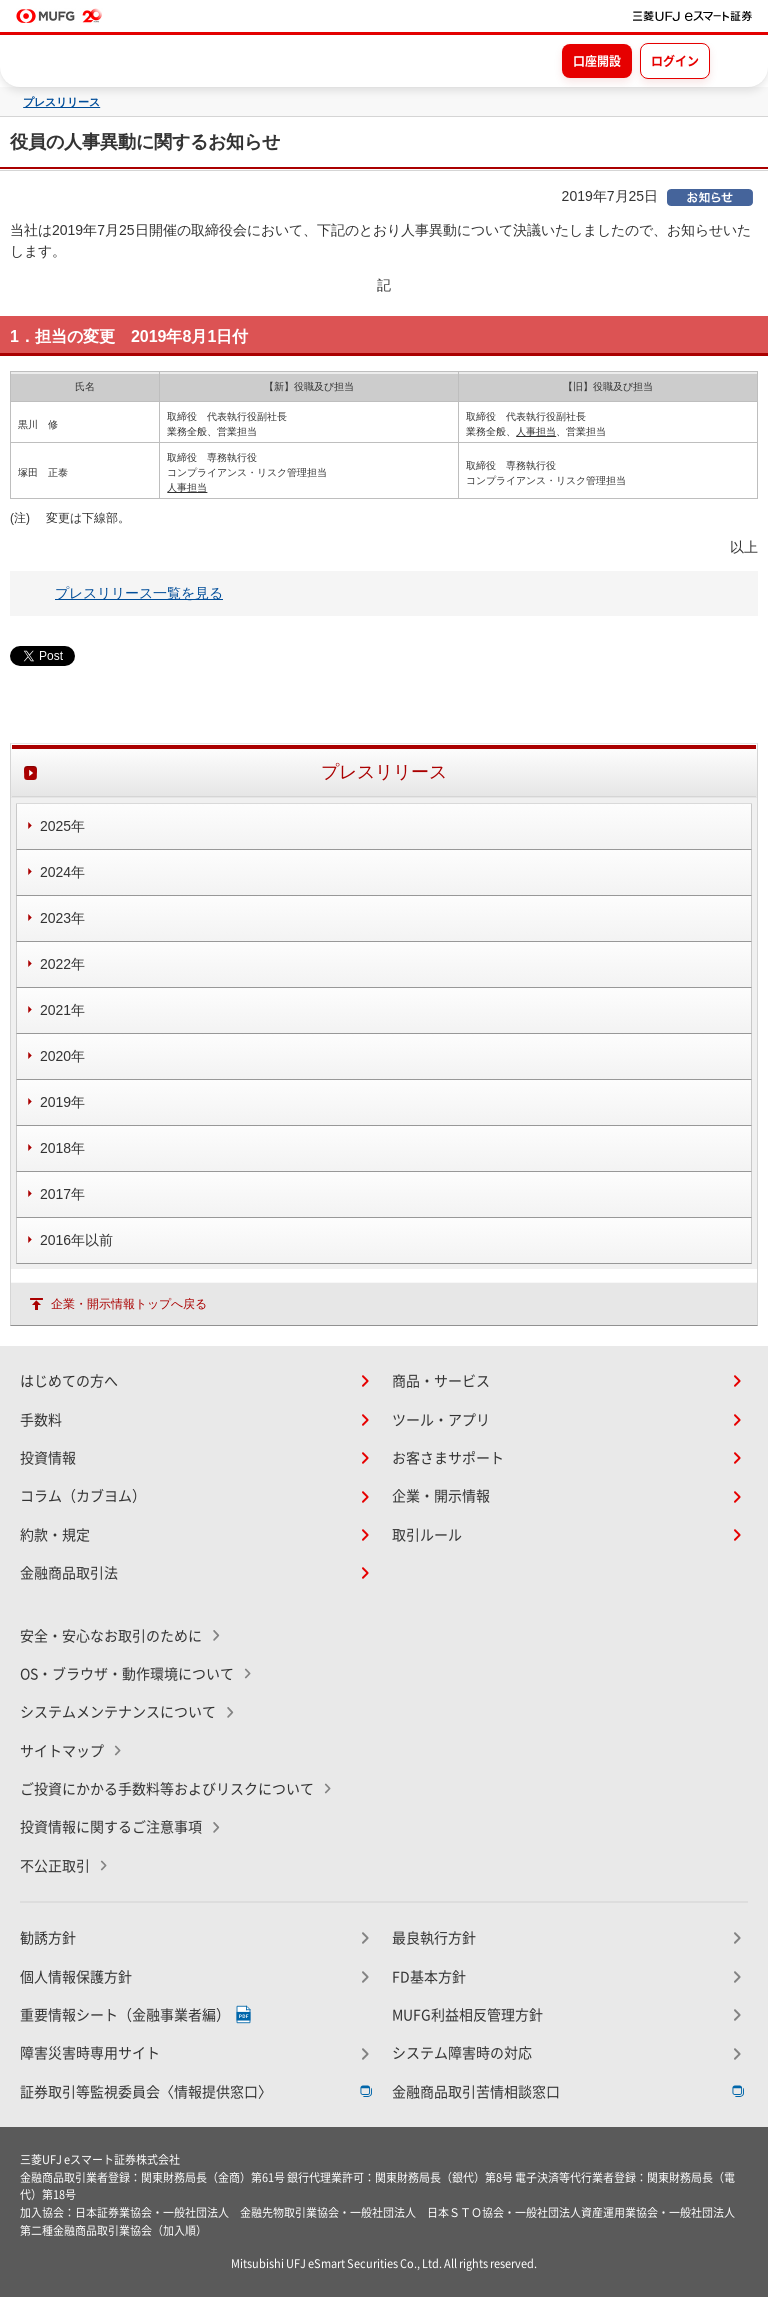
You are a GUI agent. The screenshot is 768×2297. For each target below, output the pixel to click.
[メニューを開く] (735, 60)
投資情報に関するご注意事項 (111, 1827)
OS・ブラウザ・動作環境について (127, 1674)
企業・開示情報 (441, 1496)
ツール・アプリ (441, 1420)
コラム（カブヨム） (83, 1496)
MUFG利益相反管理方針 (467, 2015)
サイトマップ (62, 1751)
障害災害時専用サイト (90, 2053)
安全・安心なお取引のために (111, 1636)
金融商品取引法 (69, 1573)
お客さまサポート (448, 1458)
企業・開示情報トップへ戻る (129, 1304)
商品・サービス (441, 1381)
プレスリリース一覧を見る (139, 593)
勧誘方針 (48, 1938)
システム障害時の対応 (462, 2053)
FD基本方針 (429, 1977)
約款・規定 (55, 1535)
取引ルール (427, 1535)
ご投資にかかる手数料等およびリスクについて (167, 1789)
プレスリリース (61, 102)
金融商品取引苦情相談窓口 (476, 2092)
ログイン (675, 61)
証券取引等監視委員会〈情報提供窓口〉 (146, 2092)
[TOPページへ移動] (692, 16)
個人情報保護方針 (76, 1977)
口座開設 (597, 61)
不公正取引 (55, 1866)
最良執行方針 (434, 1938)
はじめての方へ (69, 1381)
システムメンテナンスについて (118, 1712)
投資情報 (48, 1458)
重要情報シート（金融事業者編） (125, 2015)
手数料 (41, 1420)
